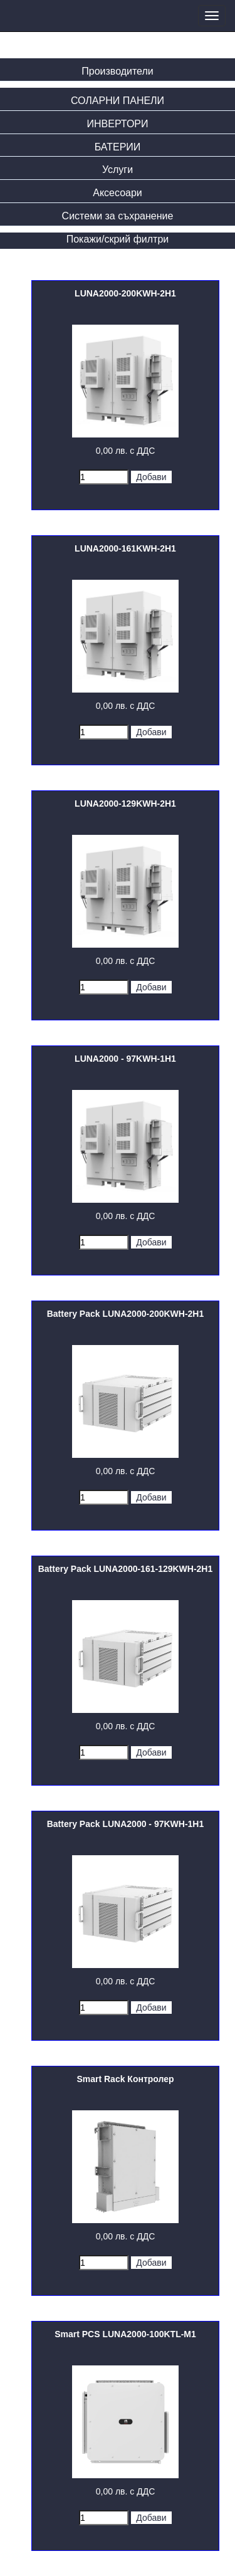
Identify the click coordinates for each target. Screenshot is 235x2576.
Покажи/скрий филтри (117, 239)
